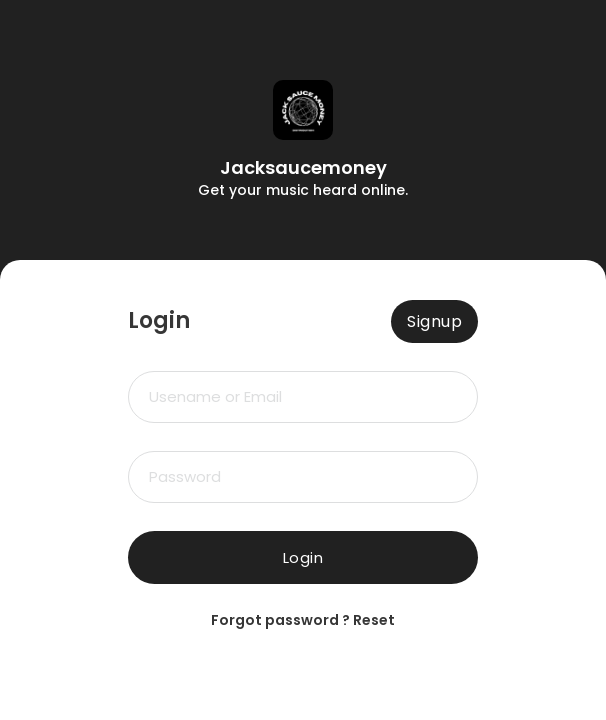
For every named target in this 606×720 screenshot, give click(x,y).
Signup (434, 321)
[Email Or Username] (303, 397)
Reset (374, 620)
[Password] (303, 477)
